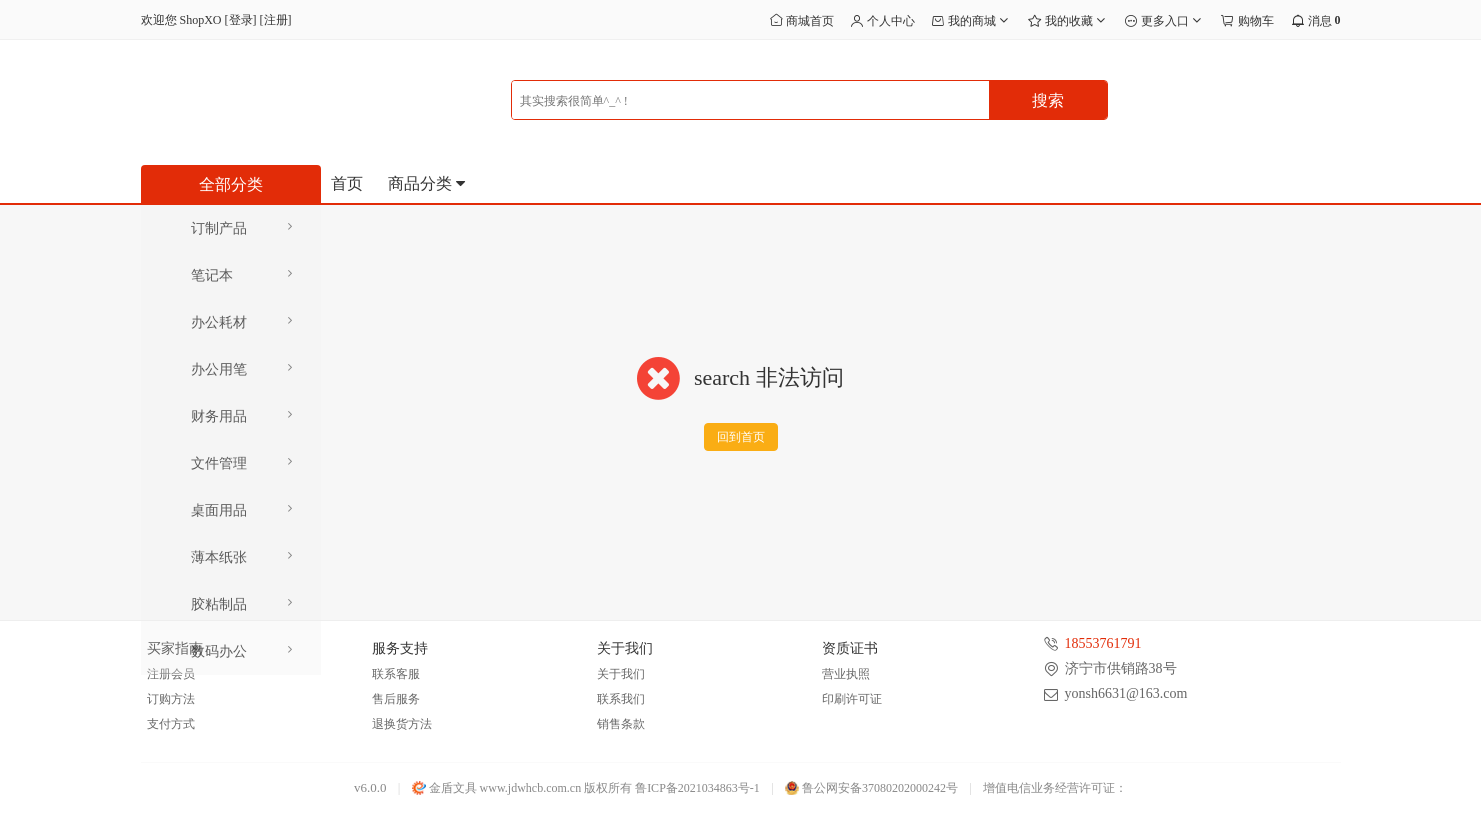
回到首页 (741, 437)
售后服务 (396, 699)
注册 (276, 20)
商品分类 (428, 183)
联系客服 (396, 674)
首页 (347, 183)
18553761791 (1103, 643)
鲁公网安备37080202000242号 (871, 788)
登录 (241, 20)
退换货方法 (402, 724)
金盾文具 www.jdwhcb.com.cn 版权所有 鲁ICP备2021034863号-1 (586, 788)
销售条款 (621, 724)
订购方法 (171, 699)
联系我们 (621, 699)
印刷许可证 (852, 699)
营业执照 (846, 674)
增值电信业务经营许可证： (1055, 788)
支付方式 (171, 724)
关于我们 (621, 674)
